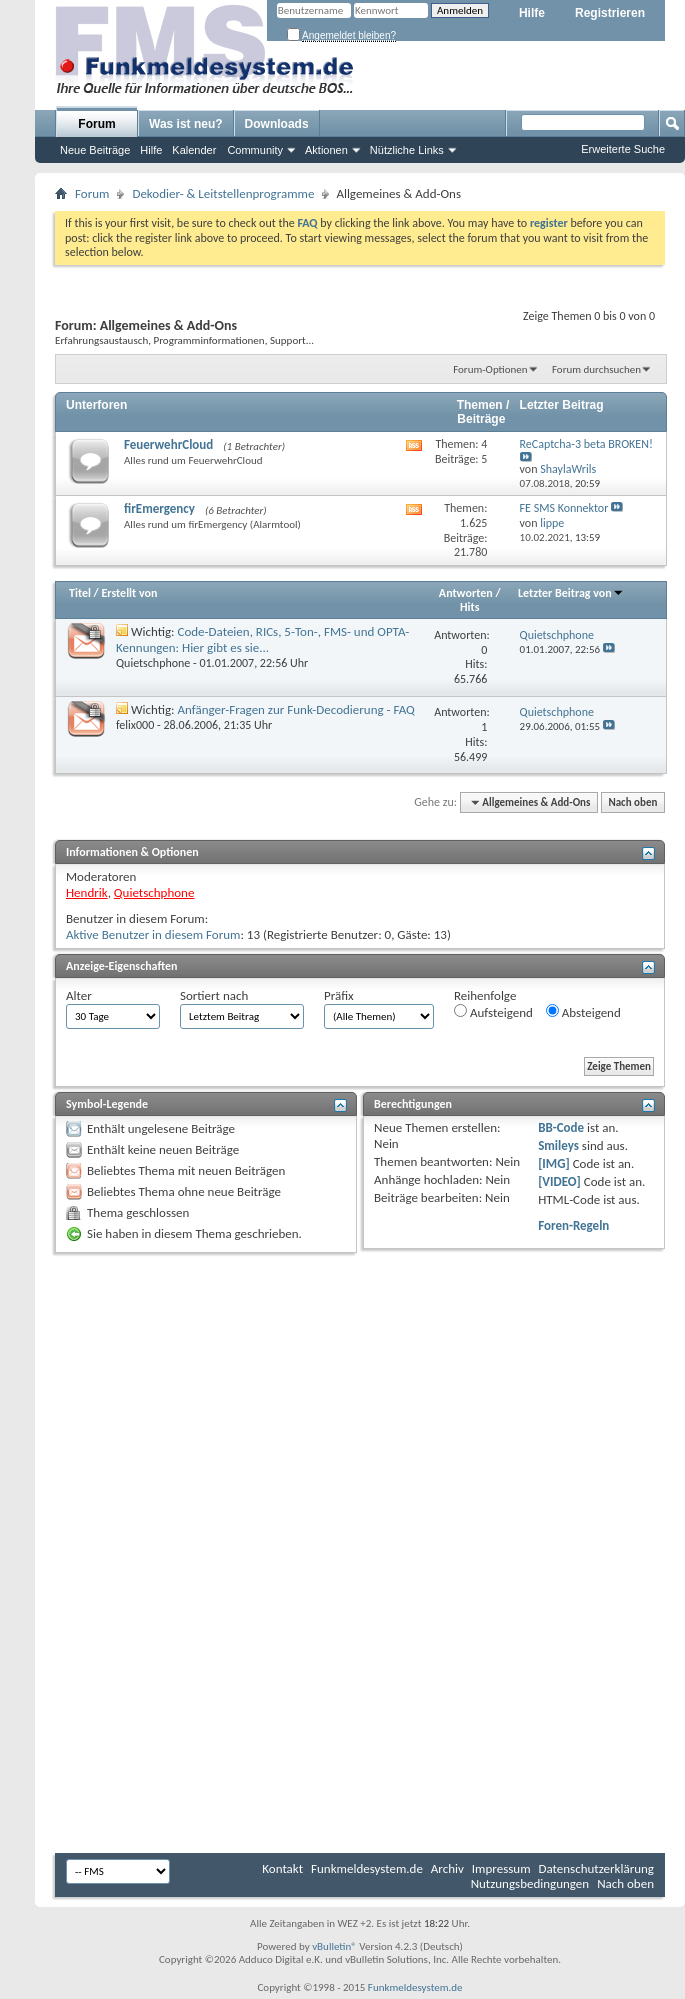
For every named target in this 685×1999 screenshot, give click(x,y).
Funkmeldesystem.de (367, 1868)
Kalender (194, 150)
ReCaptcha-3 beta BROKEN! (586, 444)
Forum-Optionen (490, 369)
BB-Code (561, 1127)
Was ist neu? (186, 124)
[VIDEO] (559, 1181)
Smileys (558, 1145)
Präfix (339, 995)
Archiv (447, 1868)
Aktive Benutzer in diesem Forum (153, 934)
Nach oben (632, 802)
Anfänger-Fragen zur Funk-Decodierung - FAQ (296, 709)
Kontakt (282, 1868)
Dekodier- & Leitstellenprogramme (223, 193)
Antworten (466, 593)
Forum (96, 124)
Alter (79, 995)
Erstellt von (129, 593)
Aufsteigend (493, 1012)
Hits (469, 607)
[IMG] (554, 1163)
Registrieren (610, 13)
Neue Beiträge (95, 150)
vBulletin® (334, 1946)
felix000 (135, 725)
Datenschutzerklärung (597, 1868)
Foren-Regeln (573, 1225)
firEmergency (159, 508)
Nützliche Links (407, 150)
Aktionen (326, 150)
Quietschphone (153, 663)
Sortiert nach (214, 995)
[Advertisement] (360, 1408)
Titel (80, 593)
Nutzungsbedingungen (530, 1883)
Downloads (277, 124)
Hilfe (532, 13)
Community (255, 150)
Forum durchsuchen (596, 369)
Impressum (501, 1868)
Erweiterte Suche (623, 149)
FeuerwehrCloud (168, 444)
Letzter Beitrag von (571, 593)
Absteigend (583, 1012)
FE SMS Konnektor (564, 508)
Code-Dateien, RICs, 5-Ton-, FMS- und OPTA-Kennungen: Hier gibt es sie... (262, 639)
